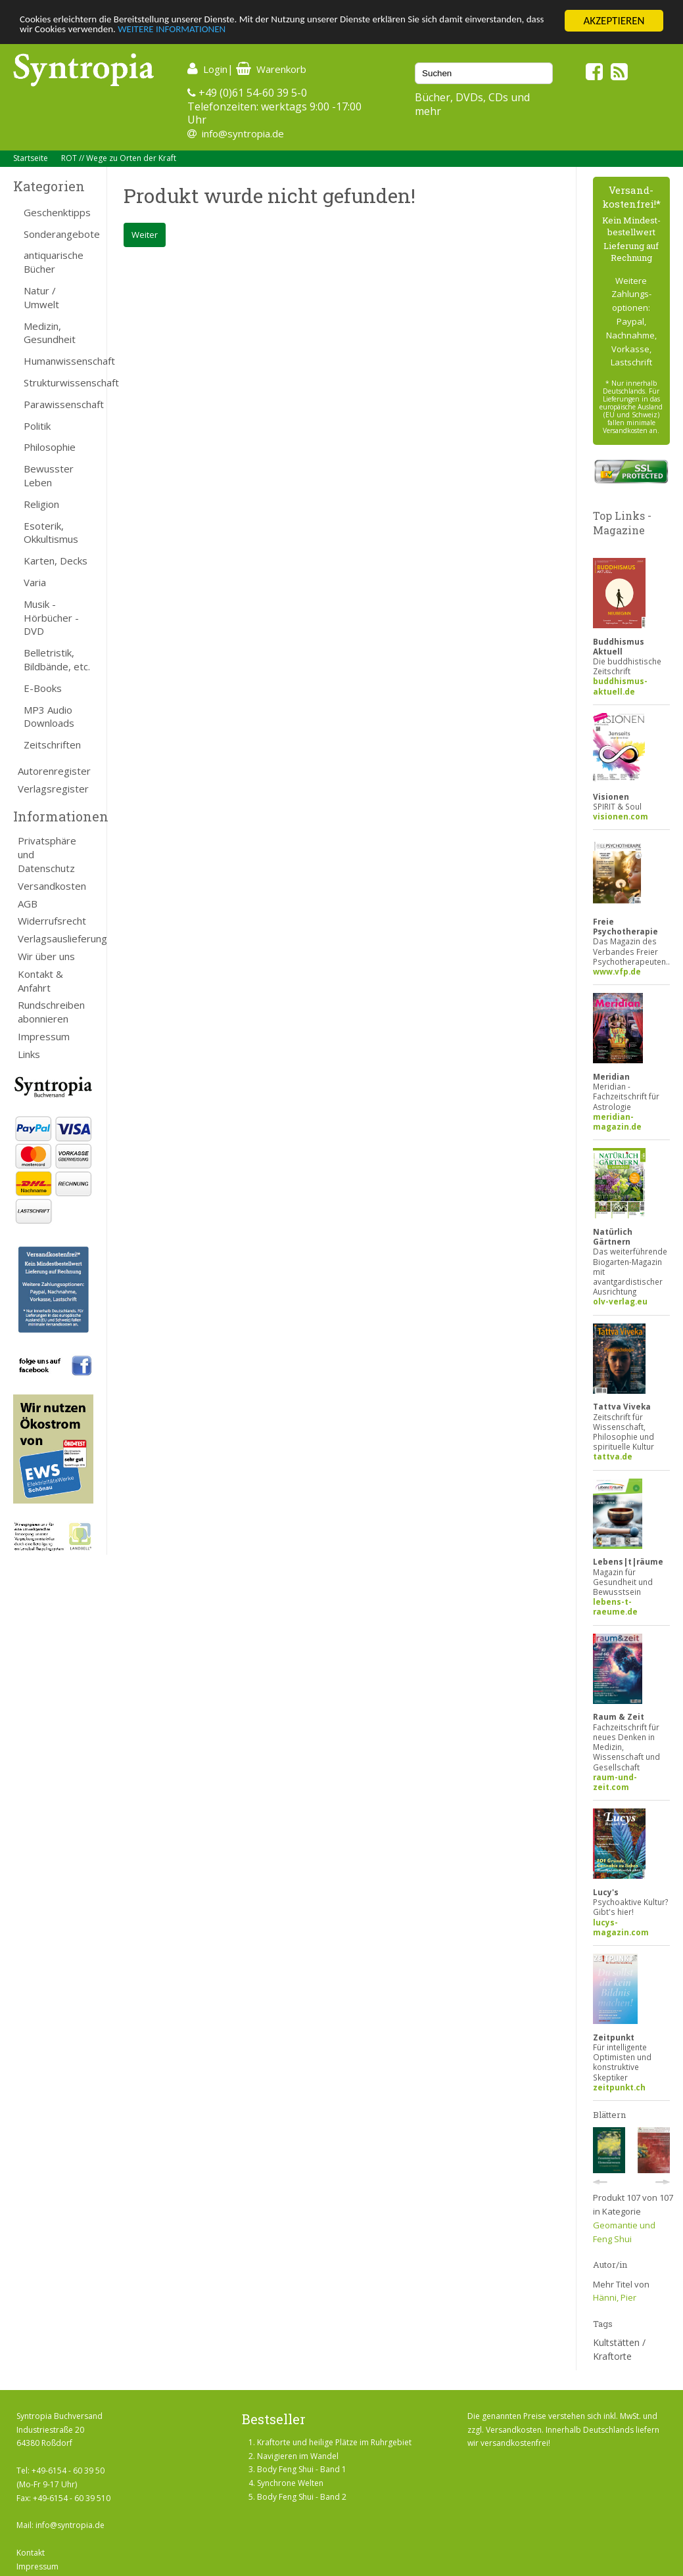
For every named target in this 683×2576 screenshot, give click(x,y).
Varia (35, 582)
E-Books (43, 688)
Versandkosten (52, 885)
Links (29, 1054)
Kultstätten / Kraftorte (619, 2349)
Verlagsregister (53, 788)
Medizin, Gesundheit (50, 332)
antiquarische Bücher (53, 261)
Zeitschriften (52, 744)
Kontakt (30, 2552)
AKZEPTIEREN (613, 21)
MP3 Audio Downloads (49, 716)
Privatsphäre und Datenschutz (47, 854)
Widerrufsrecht (52, 920)
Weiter (144, 235)
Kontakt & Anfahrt (40, 980)
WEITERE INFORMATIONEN (285, 32)
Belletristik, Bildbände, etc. (57, 659)
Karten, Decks (55, 560)
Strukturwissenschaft (58, 382)
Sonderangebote (58, 234)
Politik (37, 425)
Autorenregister (54, 770)
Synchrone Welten (290, 2483)
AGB (27, 903)
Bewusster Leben (49, 475)
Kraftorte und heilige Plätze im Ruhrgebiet (334, 2442)
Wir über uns (46, 956)
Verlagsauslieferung (55, 938)
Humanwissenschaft (58, 360)
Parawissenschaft (58, 404)
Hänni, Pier (614, 2297)
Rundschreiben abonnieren (51, 1011)
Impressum (44, 1036)
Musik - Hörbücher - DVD (51, 617)
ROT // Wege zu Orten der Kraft (118, 158)
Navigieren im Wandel (298, 2456)
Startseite (30, 158)
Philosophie (50, 446)
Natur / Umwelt (41, 297)
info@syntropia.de (243, 133)
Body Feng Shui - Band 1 (301, 2469)
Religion (41, 504)
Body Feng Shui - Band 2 (301, 2496)
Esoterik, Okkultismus (51, 532)
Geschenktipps (57, 212)
